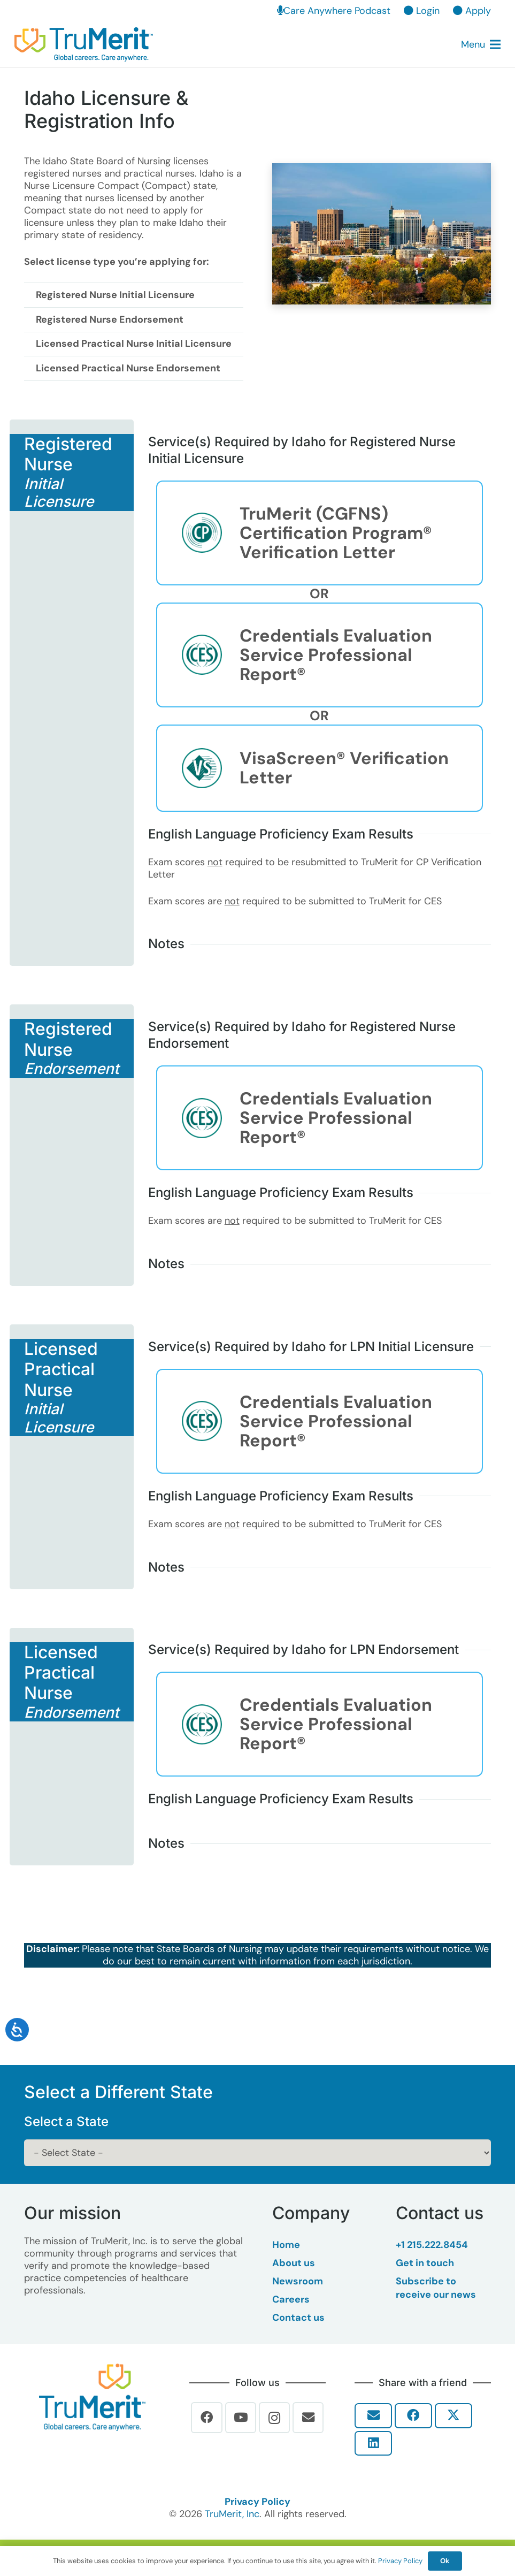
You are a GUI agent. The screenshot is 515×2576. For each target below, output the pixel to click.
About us (293, 2263)
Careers (291, 2299)
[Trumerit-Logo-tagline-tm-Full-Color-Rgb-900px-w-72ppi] (92, 2397)
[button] (481, 44)
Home (286, 2244)
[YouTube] (241, 2418)
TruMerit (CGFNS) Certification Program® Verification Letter (336, 532)
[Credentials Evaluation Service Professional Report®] (210, 655)
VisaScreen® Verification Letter (344, 768)
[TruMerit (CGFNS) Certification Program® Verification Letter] (210, 533)
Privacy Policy (257, 2501)
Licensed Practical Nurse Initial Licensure (134, 343)
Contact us (298, 2317)
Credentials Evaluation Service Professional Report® (336, 654)
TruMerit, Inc (232, 2514)
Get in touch (425, 2263)
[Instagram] (274, 2418)
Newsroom (297, 2281)
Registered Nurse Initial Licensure (115, 294)
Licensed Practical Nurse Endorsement (128, 368)
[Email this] (373, 2415)
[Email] (308, 2418)
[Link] (196, 594)
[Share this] (413, 2415)
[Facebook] (206, 2418)
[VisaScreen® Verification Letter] (210, 768)
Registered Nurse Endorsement (109, 319)
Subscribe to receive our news (436, 2288)
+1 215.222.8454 (432, 2244)
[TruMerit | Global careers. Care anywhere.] (83, 44)
